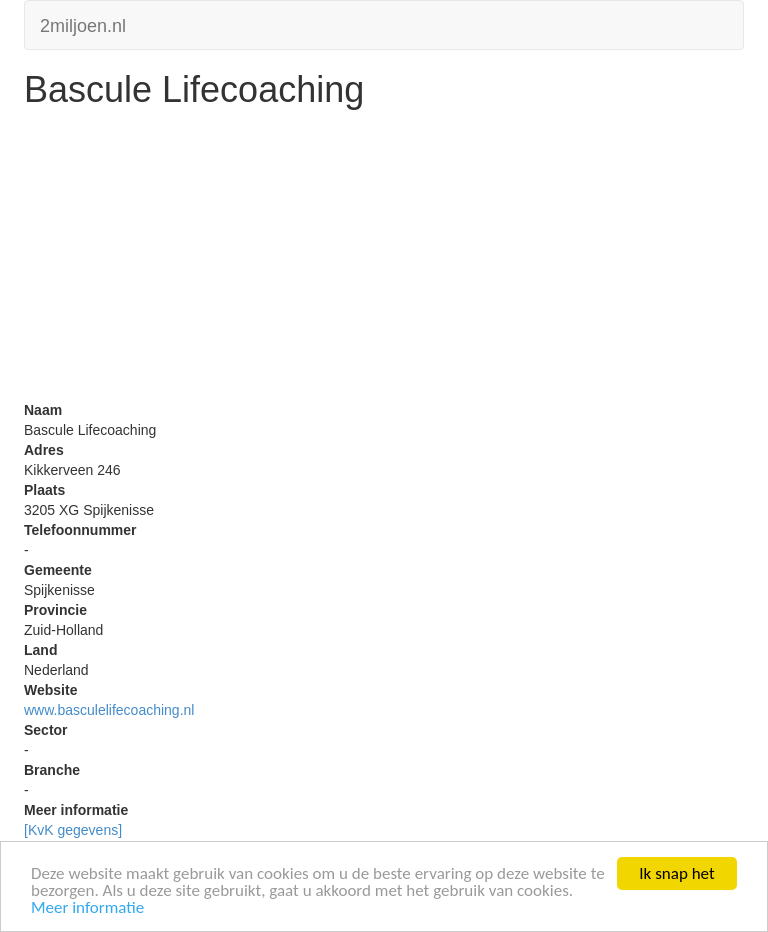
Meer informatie (87, 908)
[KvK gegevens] (73, 830)
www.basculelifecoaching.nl (109, 710)
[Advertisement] (384, 260)
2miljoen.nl (83, 23)
